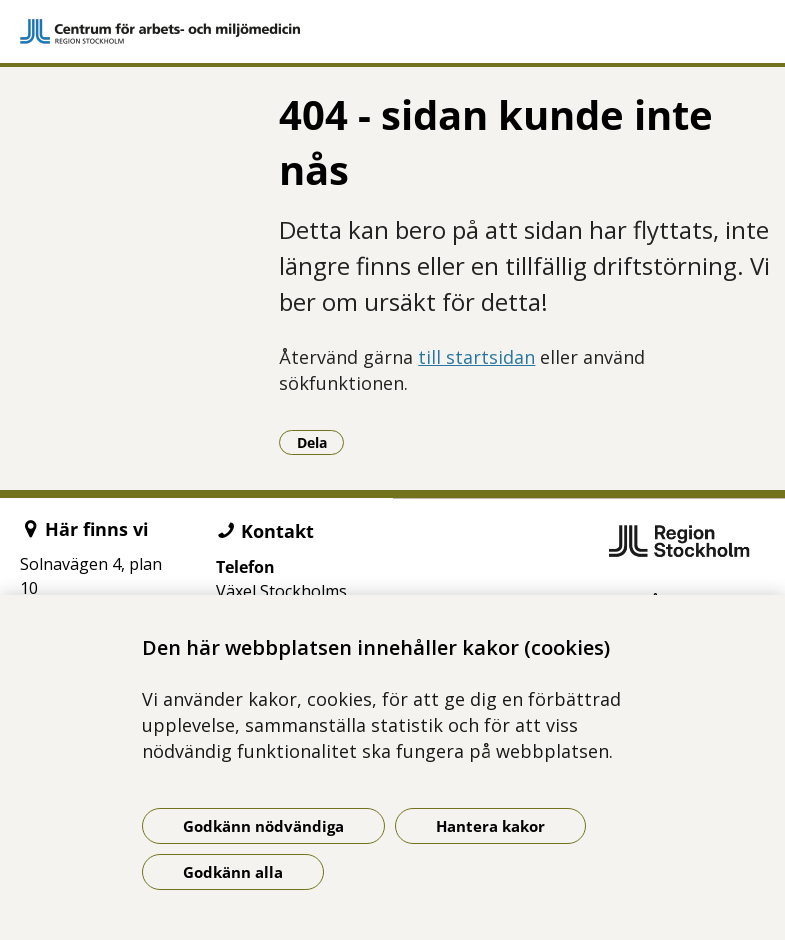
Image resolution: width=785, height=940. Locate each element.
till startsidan (476, 357)
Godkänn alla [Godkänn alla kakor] (233, 872)
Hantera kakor (490, 826)
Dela (321, 442)
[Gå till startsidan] (392, 31)
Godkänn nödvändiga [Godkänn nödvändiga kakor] (263, 826)
